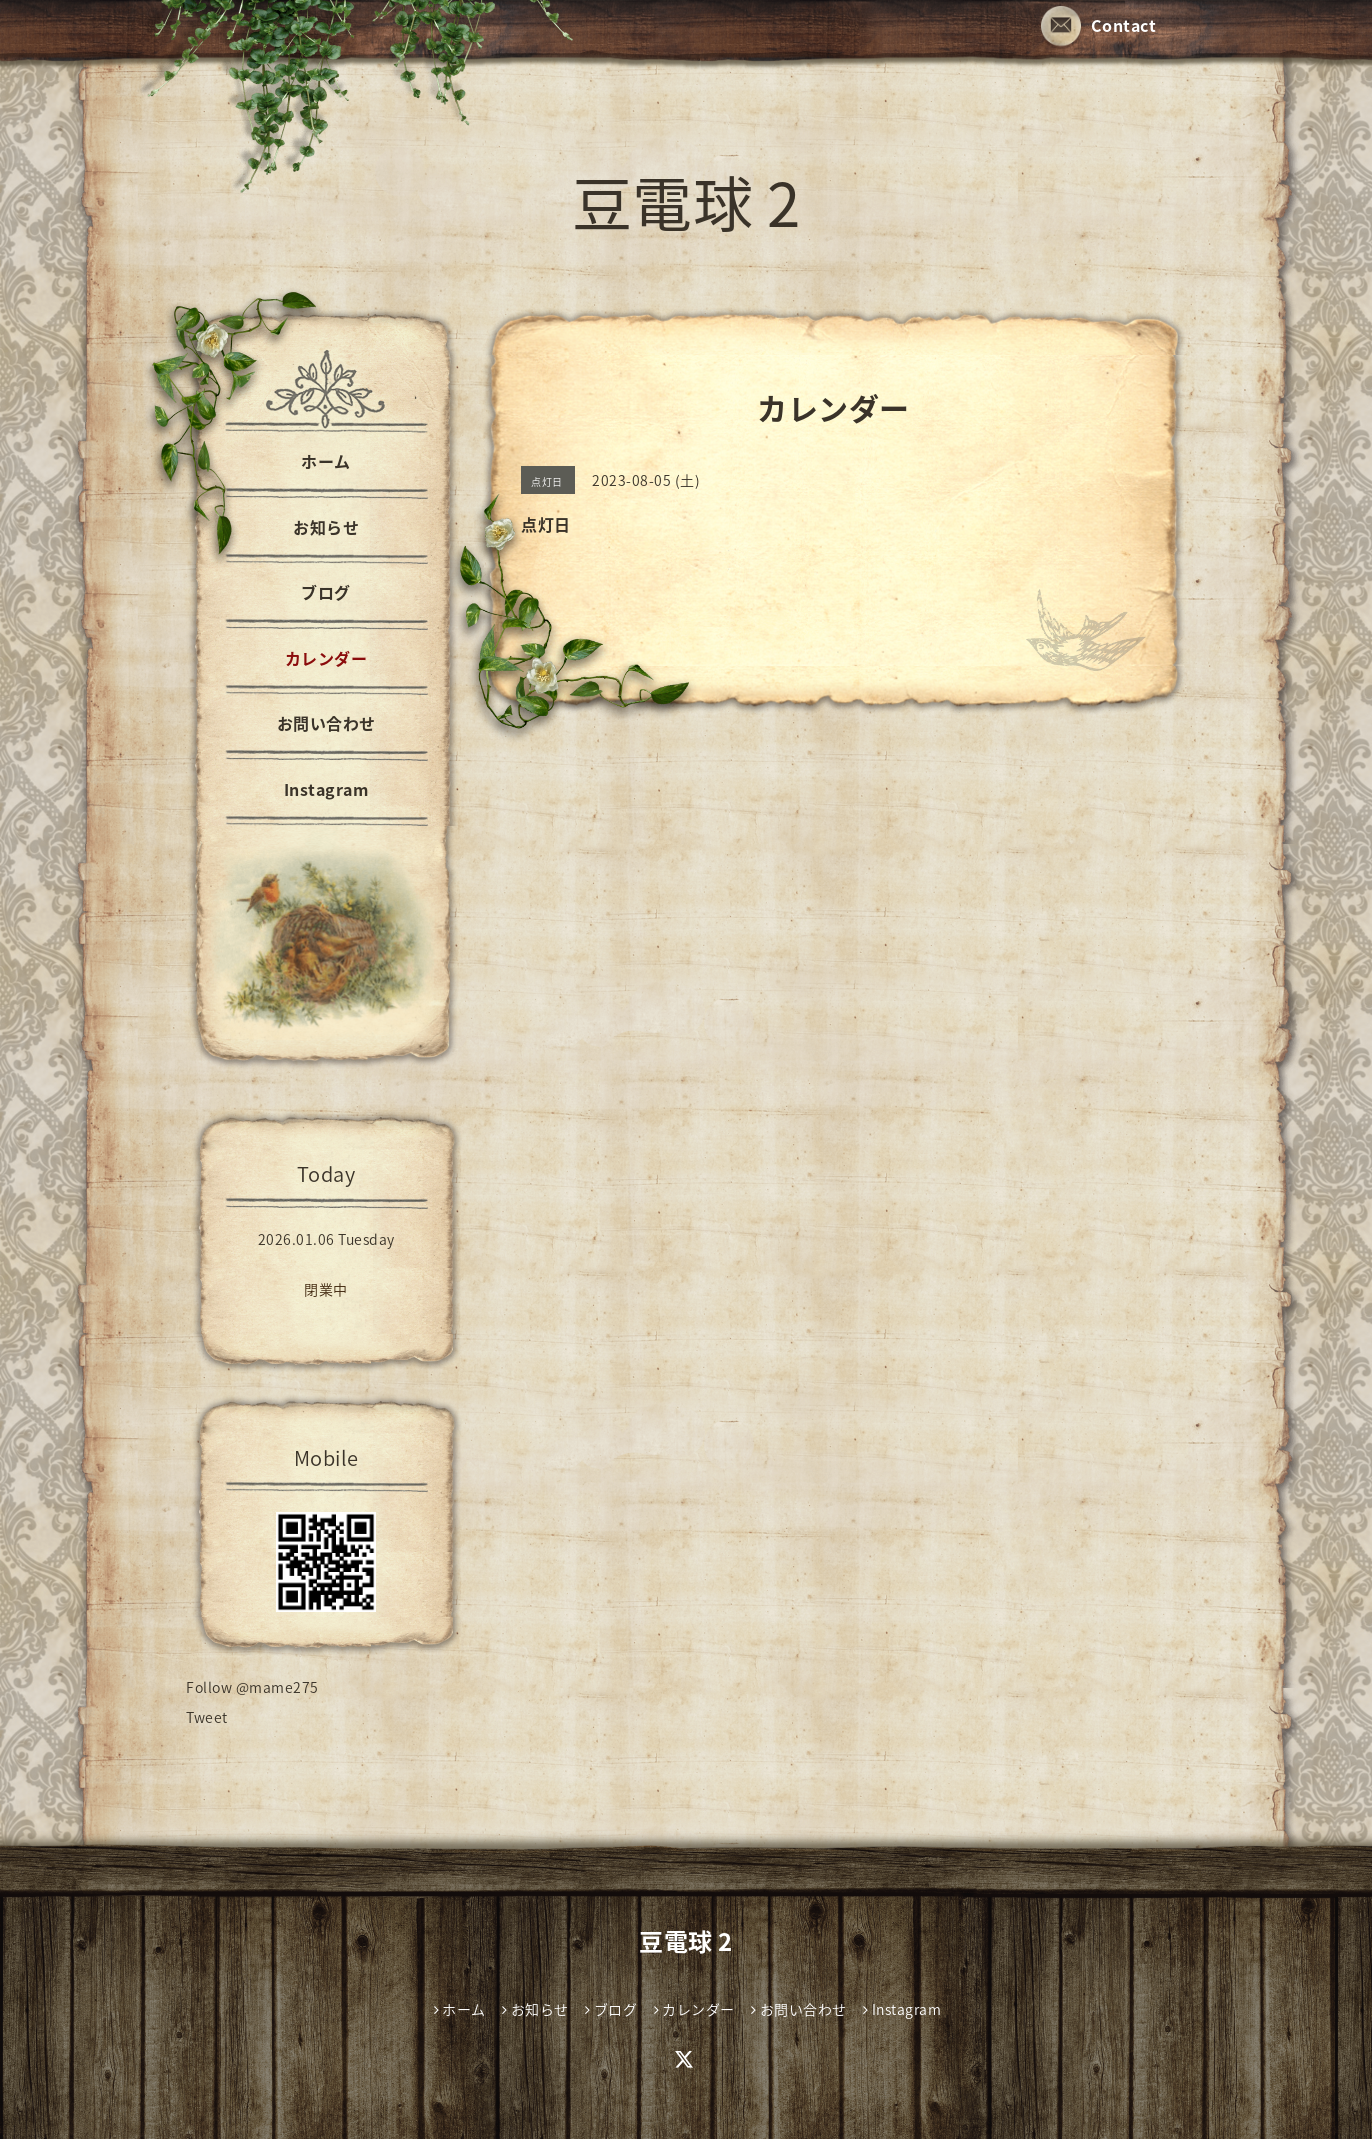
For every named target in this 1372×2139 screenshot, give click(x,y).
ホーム (326, 461)
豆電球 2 (686, 201)
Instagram (326, 789)
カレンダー (326, 658)
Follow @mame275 (252, 1687)
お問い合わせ (326, 723)
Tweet (207, 1717)
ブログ (326, 592)
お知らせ (326, 527)
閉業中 (326, 1289)
